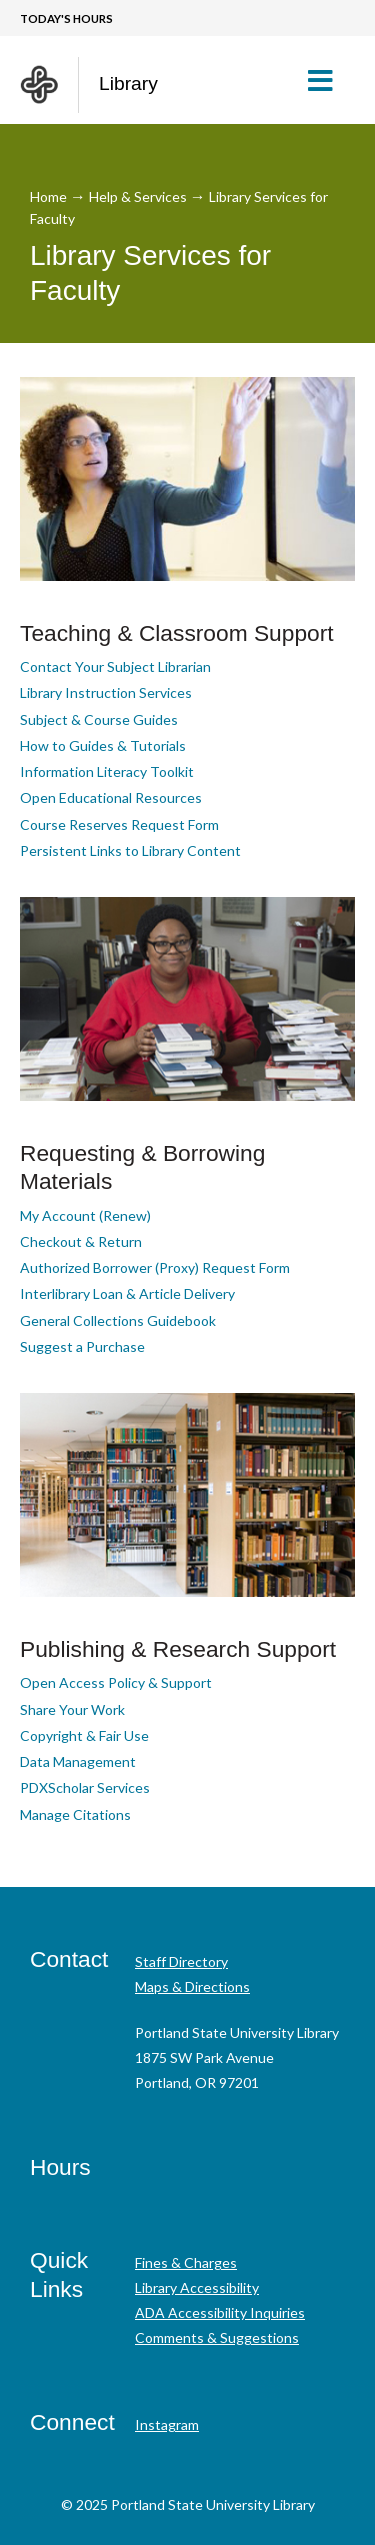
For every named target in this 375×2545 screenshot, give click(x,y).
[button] (328, 80)
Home (48, 196)
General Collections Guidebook (118, 1320)
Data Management (78, 1761)
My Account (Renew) (85, 1215)
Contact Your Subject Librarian (115, 666)
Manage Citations (75, 1814)
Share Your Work (72, 1709)
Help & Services (138, 196)
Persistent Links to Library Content (130, 850)
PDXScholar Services (85, 1787)
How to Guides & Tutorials (103, 745)
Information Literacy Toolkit (107, 771)
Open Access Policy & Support (116, 1682)
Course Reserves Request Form (119, 824)
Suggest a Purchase (82, 1346)
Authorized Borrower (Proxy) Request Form (155, 1267)
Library (128, 83)
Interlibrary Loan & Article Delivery (127, 1293)
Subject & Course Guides (99, 719)
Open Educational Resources (111, 797)
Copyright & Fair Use (84, 1735)
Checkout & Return (81, 1241)
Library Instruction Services (106, 692)
